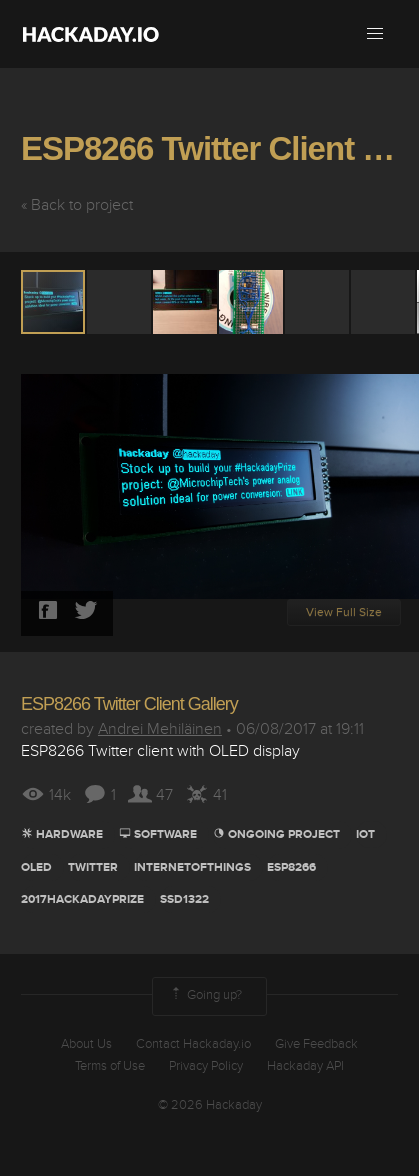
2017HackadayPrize (82, 899)
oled (36, 867)
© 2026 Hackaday (210, 1105)
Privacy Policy (206, 1066)
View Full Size (344, 612)
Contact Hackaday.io (193, 1044)
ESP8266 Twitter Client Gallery (129, 704)
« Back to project (77, 205)
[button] (375, 34)
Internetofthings (192, 867)
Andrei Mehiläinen (160, 729)
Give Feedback (316, 1044)
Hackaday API (305, 1066)
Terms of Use (110, 1066)
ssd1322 (184, 899)
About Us (86, 1044)
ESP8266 (291, 867)
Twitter (93, 867)
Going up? (205, 996)
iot (365, 834)
